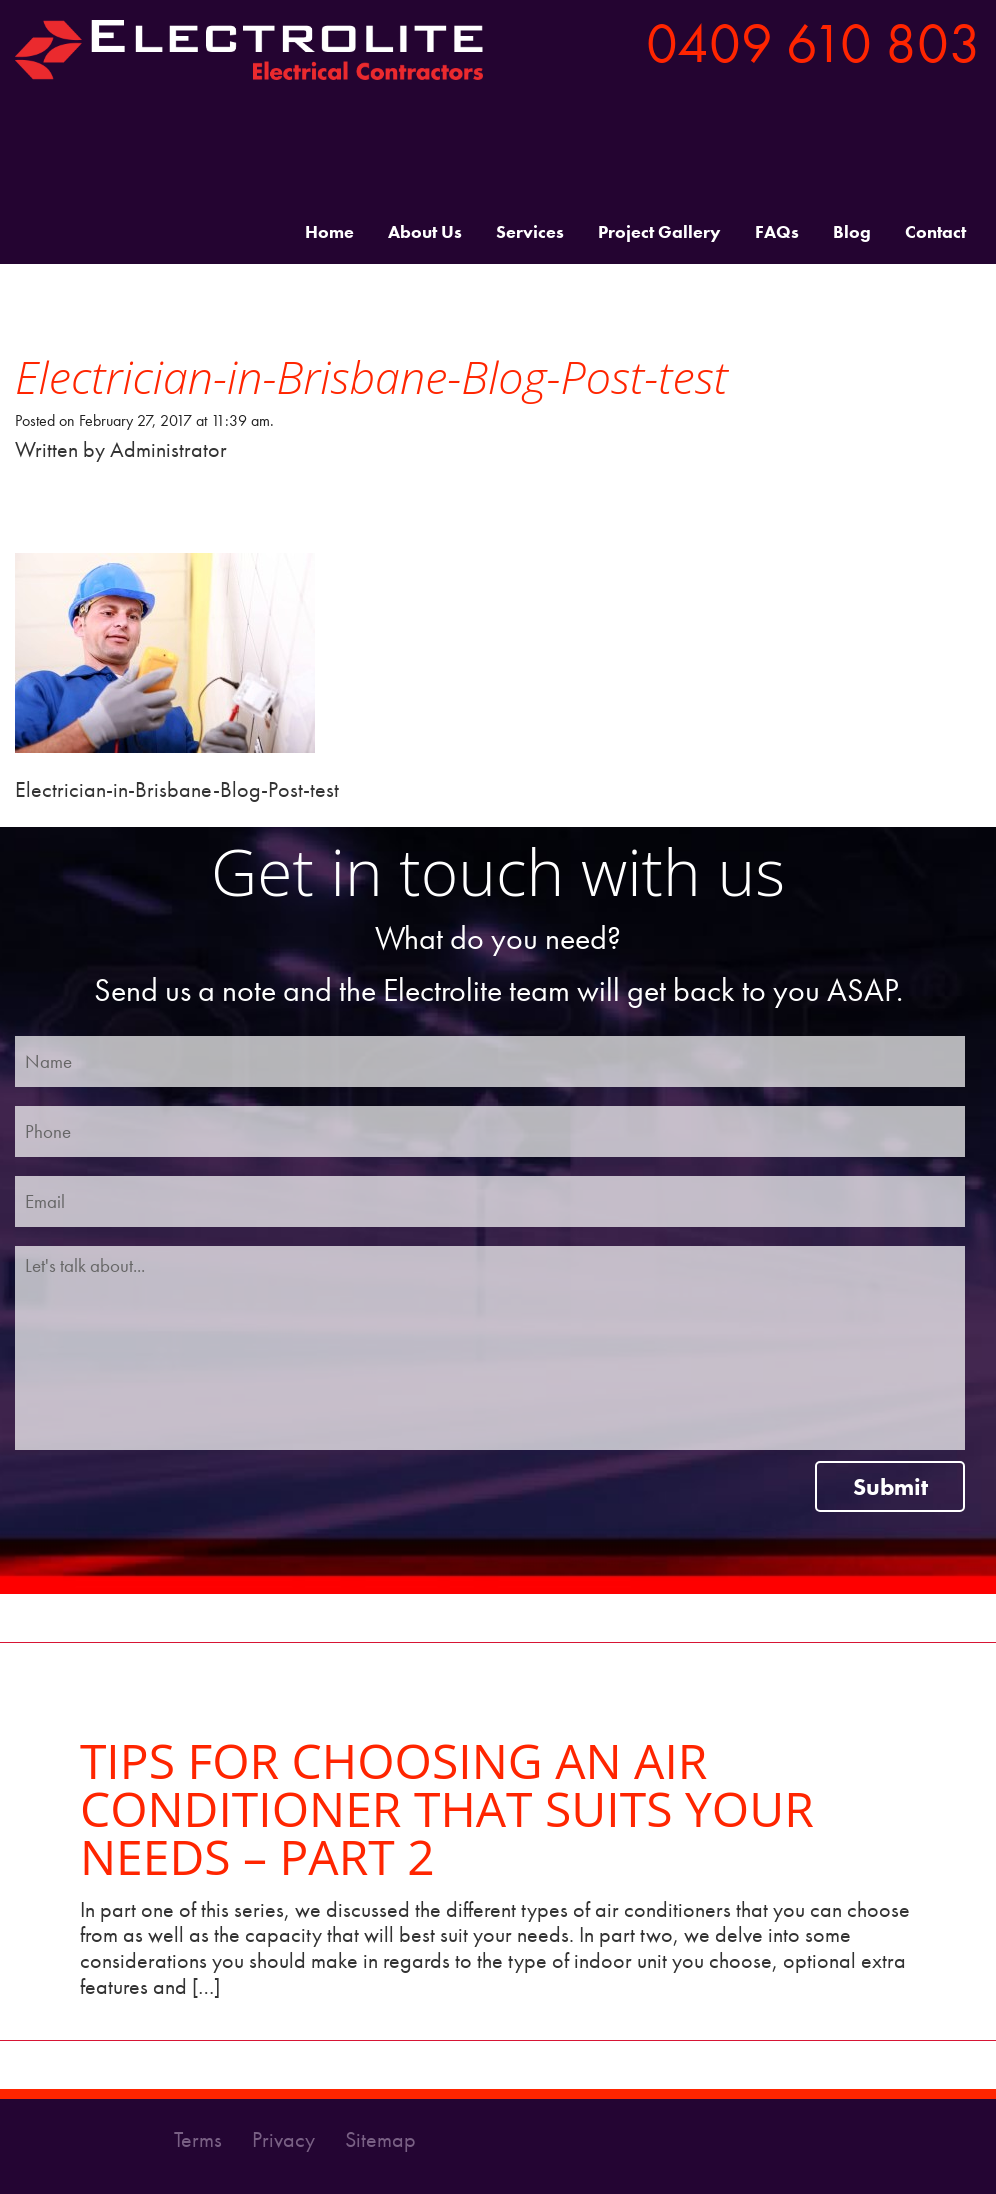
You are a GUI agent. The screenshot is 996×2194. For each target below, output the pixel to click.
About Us (425, 232)
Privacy (286, 2139)
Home (329, 232)
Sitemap (380, 2139)
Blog (852, 232)
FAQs (777, 232)
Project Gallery (659, 232)
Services (530, 232)
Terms (200, 2139)
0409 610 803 (813, 43)
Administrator (168, 449)
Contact (935, 232)
